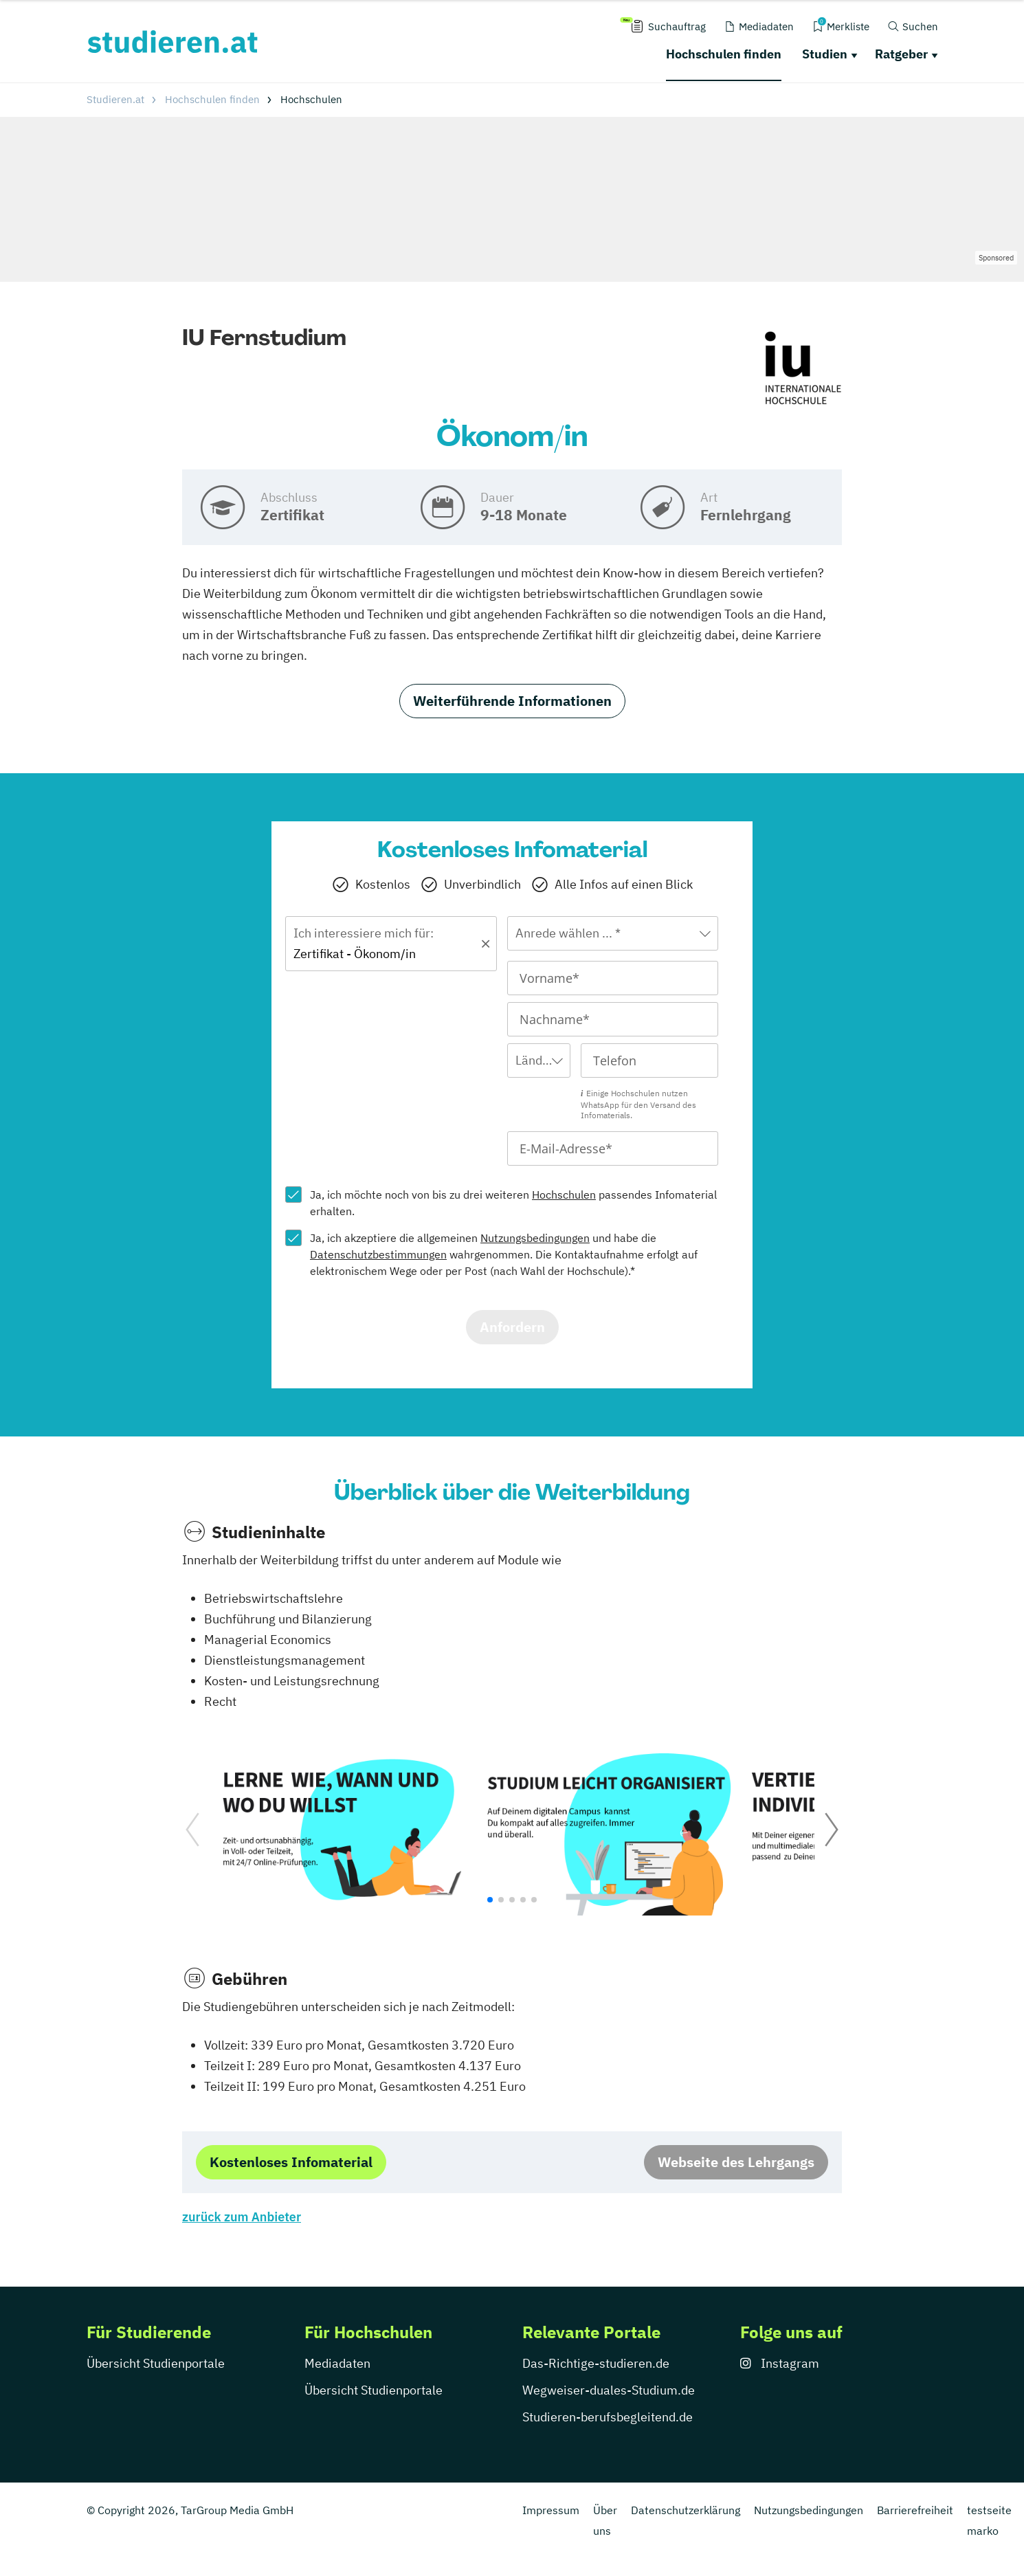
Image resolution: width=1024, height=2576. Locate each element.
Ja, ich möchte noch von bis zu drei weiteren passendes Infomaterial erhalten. (513, 1203)
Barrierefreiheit (915, 2510)
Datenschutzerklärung (685, 2510)
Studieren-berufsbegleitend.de (607, 2417)
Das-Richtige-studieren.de (595, 2363)
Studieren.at (115, 99)
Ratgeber (901, 54)
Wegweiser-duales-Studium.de (608, 2390)
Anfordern (512, 1327)
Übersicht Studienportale (156, 2363)
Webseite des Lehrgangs (736, 2162)
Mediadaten (337, 2363)
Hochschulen (564, 1194)
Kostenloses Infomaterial (291, 2162)
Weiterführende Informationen (512, 700)
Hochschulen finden (723, 54)
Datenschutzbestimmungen (378, 1254)
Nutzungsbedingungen (535, 1238)
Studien (824, 54)
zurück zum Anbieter (241, 2217)
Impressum (550, 2510)
